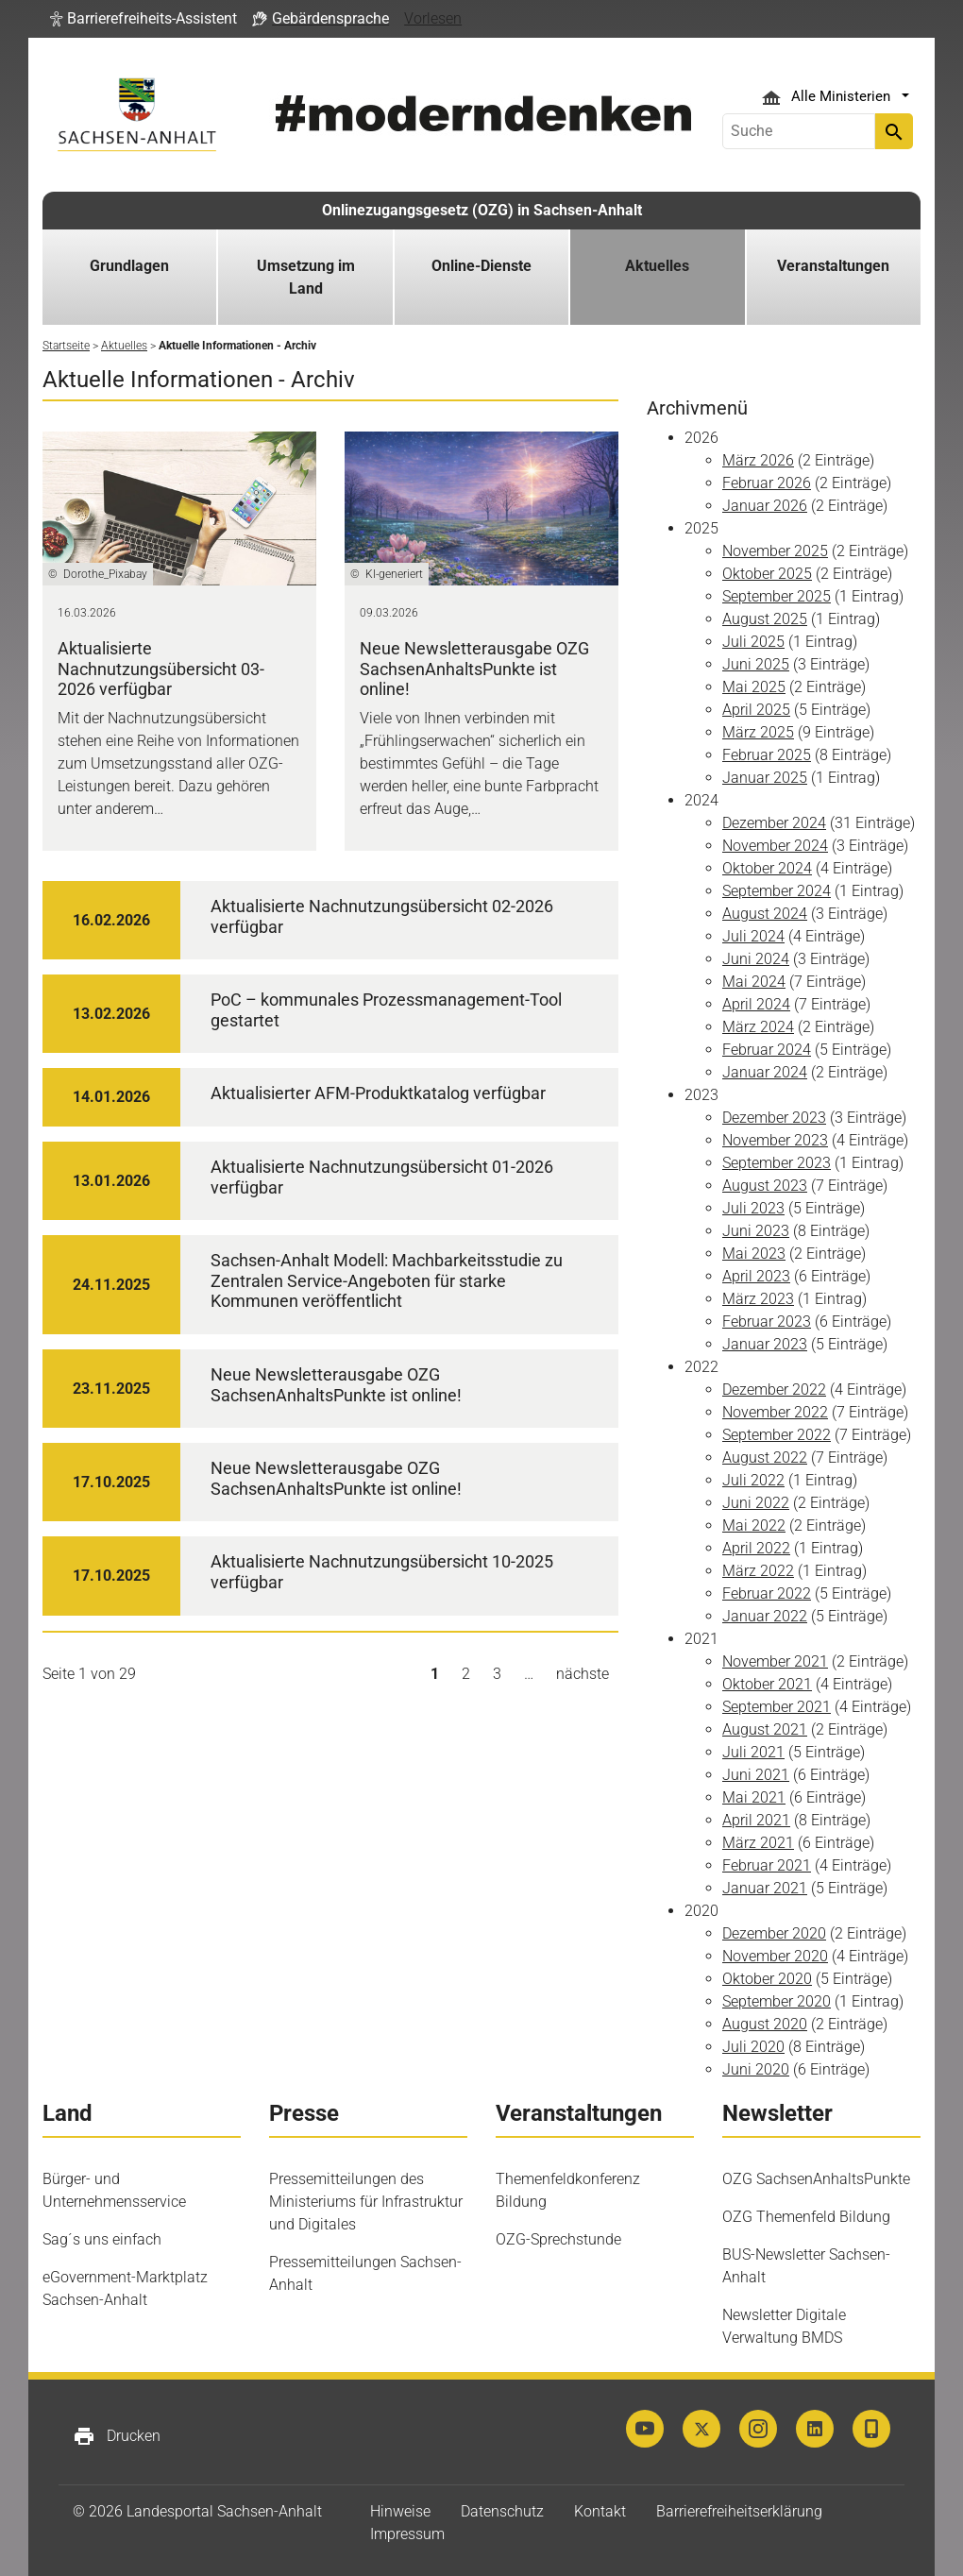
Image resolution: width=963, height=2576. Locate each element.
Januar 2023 (764, 1344)
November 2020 (775, 1956)
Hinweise (400, 2511)
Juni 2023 (755, 1231)
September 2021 (776, 1707)
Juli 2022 (753, 1480)
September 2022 (776, 1435)
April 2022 (756, 1548)
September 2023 (776, 1163)
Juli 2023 (753, 1208)
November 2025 (775, 551)
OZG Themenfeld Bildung (806, 2217)
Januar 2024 (764, 1072)
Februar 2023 (766, 1321)
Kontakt (600, 2511)
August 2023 (764, 1186)
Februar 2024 (766, 1050)
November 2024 (775, 846)
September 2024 (776, 891)
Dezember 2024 (774, 823)
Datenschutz (502, 2511)
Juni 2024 (755, 959)
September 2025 (776, 596)
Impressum (407, 2534)
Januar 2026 (764, 506)
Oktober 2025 (767, 574)
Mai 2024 (754, 982)
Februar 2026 (766, 483)
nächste (582, 1674)
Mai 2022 (754, 1525)
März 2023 (758, 1299)
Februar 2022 (766, 1593)
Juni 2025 (755, 664)
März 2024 (758, 1027)
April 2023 (756, 1276)
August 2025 (764, 619)
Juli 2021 (753, 1752)
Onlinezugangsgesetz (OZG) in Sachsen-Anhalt (482, 210)
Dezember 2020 (774, 1933)
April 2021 (756, 1820)
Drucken (116, 2436)
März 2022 (758, 1571)
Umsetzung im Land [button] (306, 277)
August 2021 (764, 1729)
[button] (143, 19)
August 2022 (764, 1457)
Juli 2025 (753, 642)
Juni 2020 (755, 2069)
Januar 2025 (764, 778)
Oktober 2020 (767, 1979)
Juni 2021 (755, 1775)
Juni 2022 (755, 1503)
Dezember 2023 (774, 1118)
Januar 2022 (764, 1616)
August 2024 (764, 914)
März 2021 (758, 1843)
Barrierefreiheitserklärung (739, 2511)
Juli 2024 (753, 936)
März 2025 (758, 732)
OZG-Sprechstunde (558, 2239)
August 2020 (764, 2024)
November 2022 (775, 1412)
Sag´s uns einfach (101, 2239)
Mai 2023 (754, 1254)
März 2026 (758, 460)
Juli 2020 (753, 2047)
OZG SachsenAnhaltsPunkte (816, 2179)
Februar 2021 (766, 1865)
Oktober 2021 (767, 1684)
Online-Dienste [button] (481, 266)
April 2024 (756, 1004)
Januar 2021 (764, 1888)
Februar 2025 (766, 755)
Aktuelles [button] (657, 266)
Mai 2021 (754, 1797)
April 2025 (756, 710)
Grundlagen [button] (129, 266)
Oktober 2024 (767, 868)
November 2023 (775, 1140)
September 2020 (776, 2001)
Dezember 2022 (774, 1389)
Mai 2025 (754, 687)
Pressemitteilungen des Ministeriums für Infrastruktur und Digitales (366, 2201)
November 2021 (775, 1661)
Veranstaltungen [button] (833, 266)
